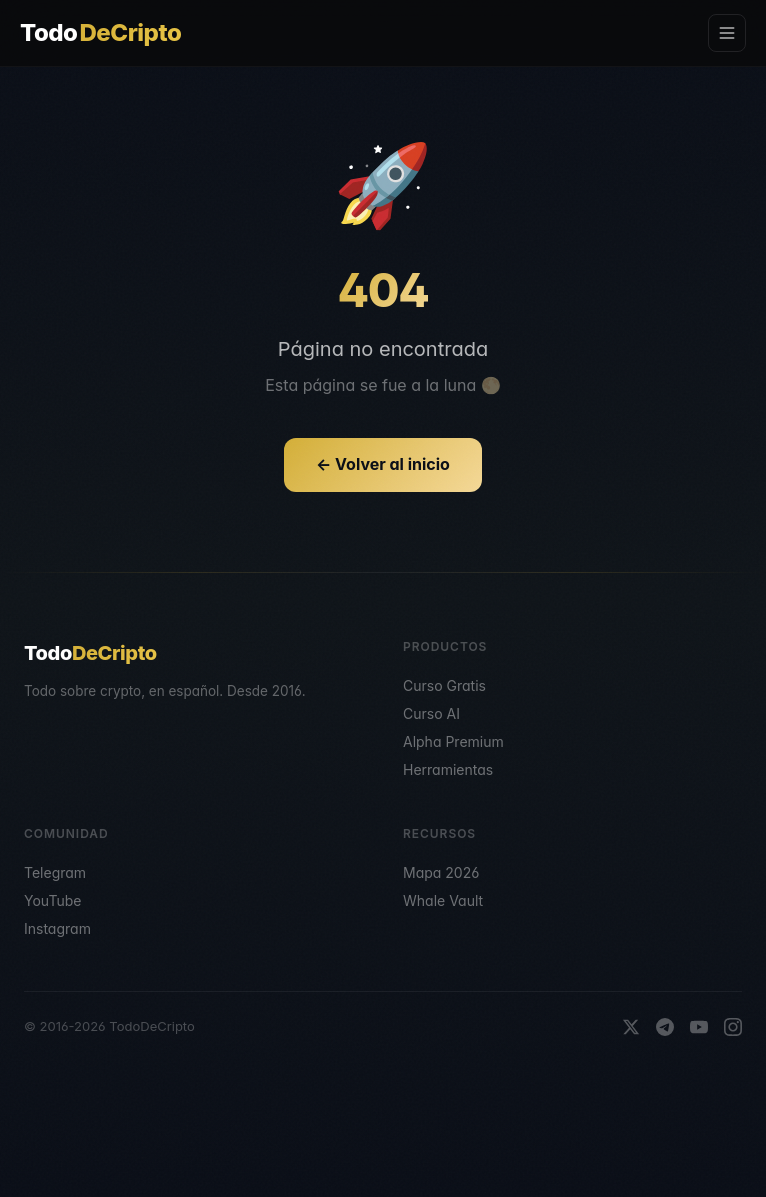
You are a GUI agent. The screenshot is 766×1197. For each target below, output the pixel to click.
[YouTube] (699, 1027)
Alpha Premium (453, 741)
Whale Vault (443, 900)
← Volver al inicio (383, 464)
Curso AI (431, 713)
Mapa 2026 (441, 872)
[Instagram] (733, 1027)
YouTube (52, 900)
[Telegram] (665, 1027)
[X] (631, 1027)
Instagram (57, 928)
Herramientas (448, 769)
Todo (100, 33)
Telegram (55, 872)
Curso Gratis (444, 685)
